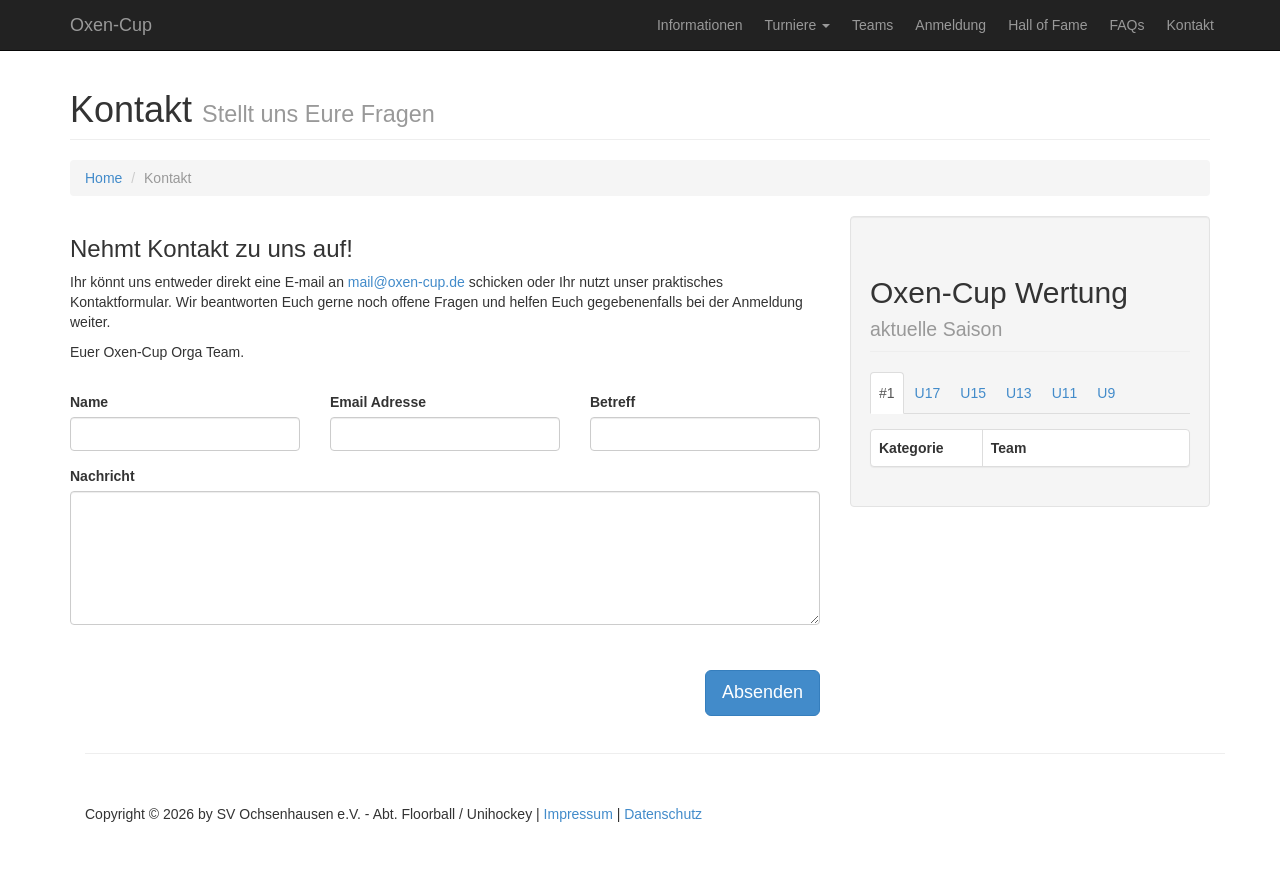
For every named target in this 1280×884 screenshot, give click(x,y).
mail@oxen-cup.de (406, 282)
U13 (1019, 393)
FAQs (1127, 25)
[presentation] (222, 679)
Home (103, 178)
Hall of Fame (1047, 25)
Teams (872, 25)
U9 (1106, 393)
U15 (973, 393)
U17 (928, 393)
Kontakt (1190, 25)
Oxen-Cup (111, 25)
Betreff (612, 402)
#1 (887, 393)
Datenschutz (663, 814)
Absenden (762, 692)
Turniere (798, 25)
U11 (1065, 393)
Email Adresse (378, 402)
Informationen (700, 25)
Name (89, 402)
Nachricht (102, 476)
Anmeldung (950, 25)
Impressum (578, 814)
